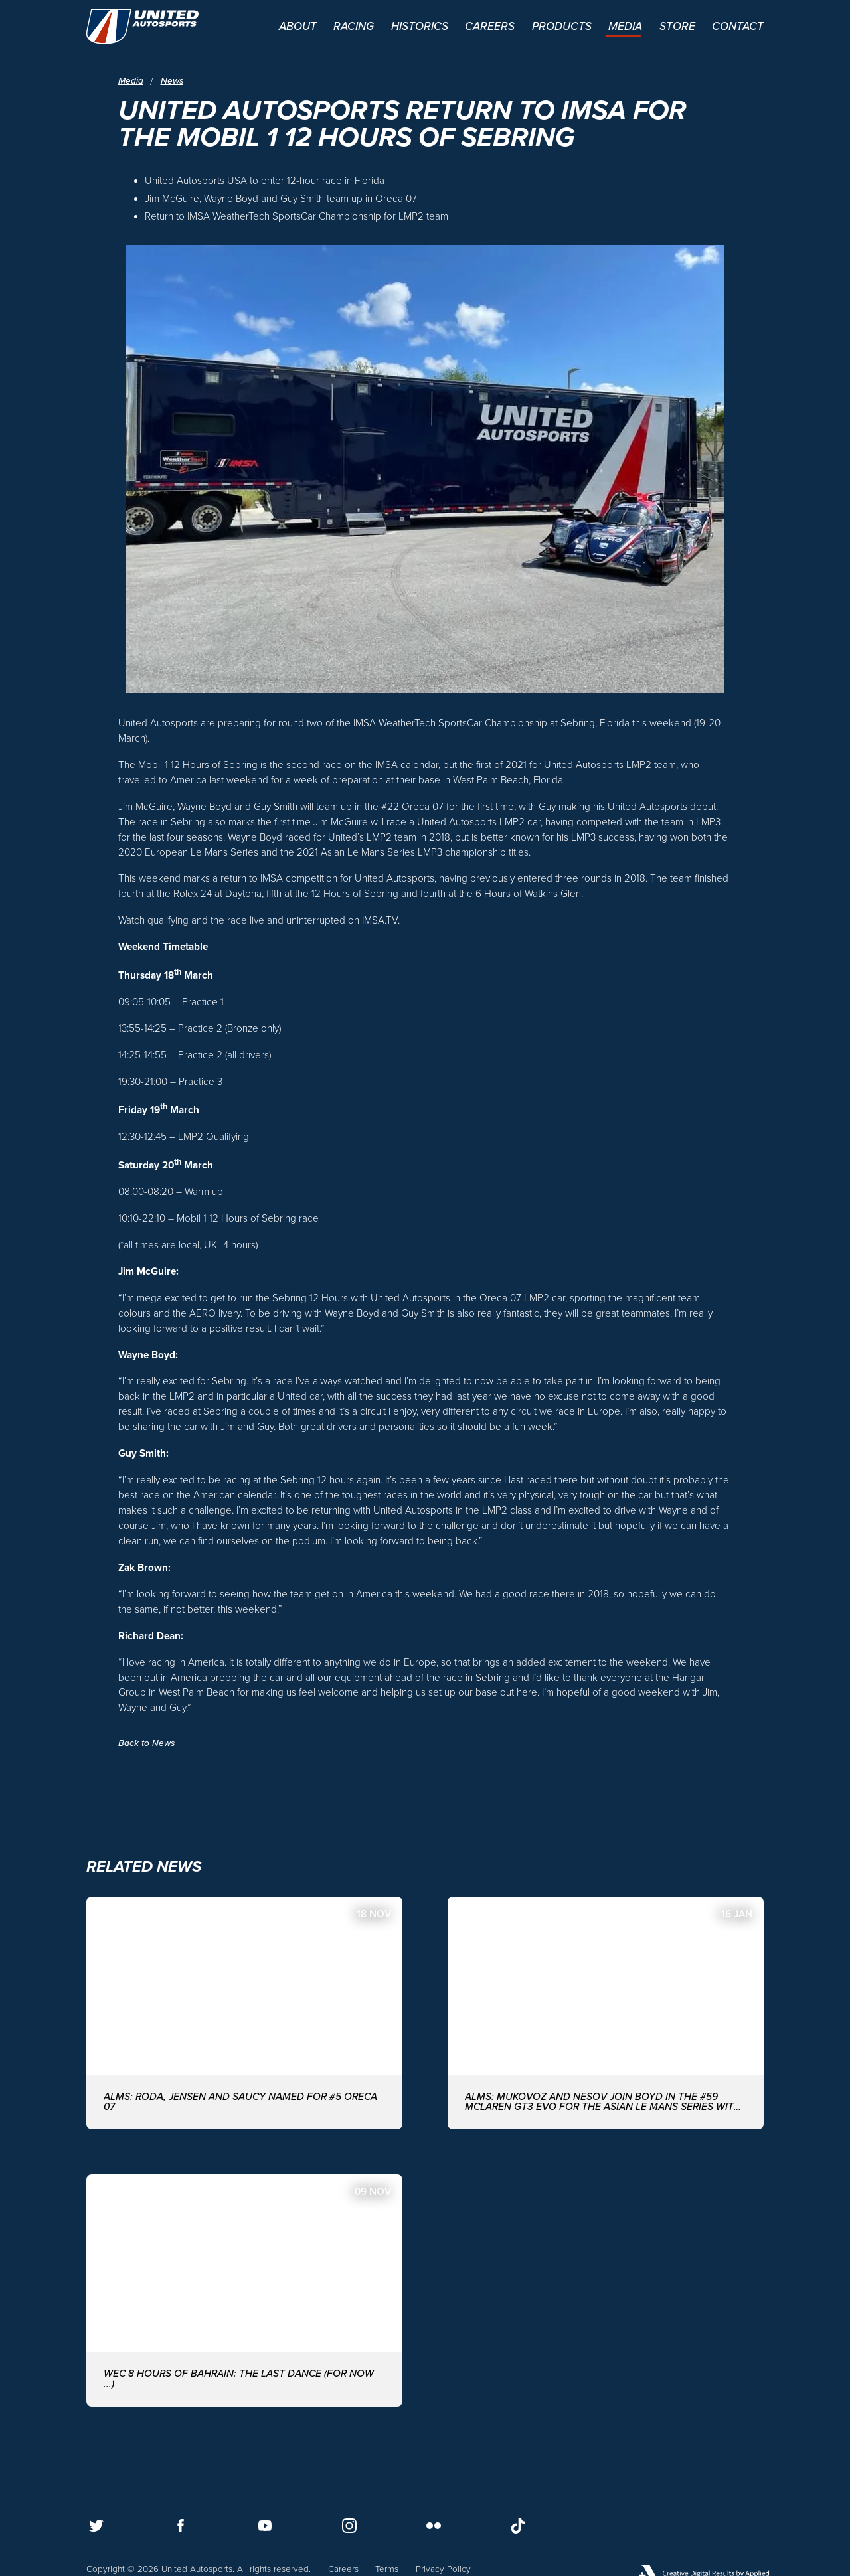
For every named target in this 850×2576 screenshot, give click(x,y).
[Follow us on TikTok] (518, 2526)
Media (130, 81)
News (172, 81)
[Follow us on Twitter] (96, 2526)
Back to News (146, 1743)
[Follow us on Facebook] (181, 2526)
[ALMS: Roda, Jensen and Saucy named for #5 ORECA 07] (244, 2013)
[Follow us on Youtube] (265, 2526)
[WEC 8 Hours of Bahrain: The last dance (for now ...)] (244, 2290)
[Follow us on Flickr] (434, 2526)
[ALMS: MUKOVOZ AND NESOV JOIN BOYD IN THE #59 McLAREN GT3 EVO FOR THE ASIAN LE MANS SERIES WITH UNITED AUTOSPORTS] (606, 2013)
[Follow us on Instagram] (349, 2526)
